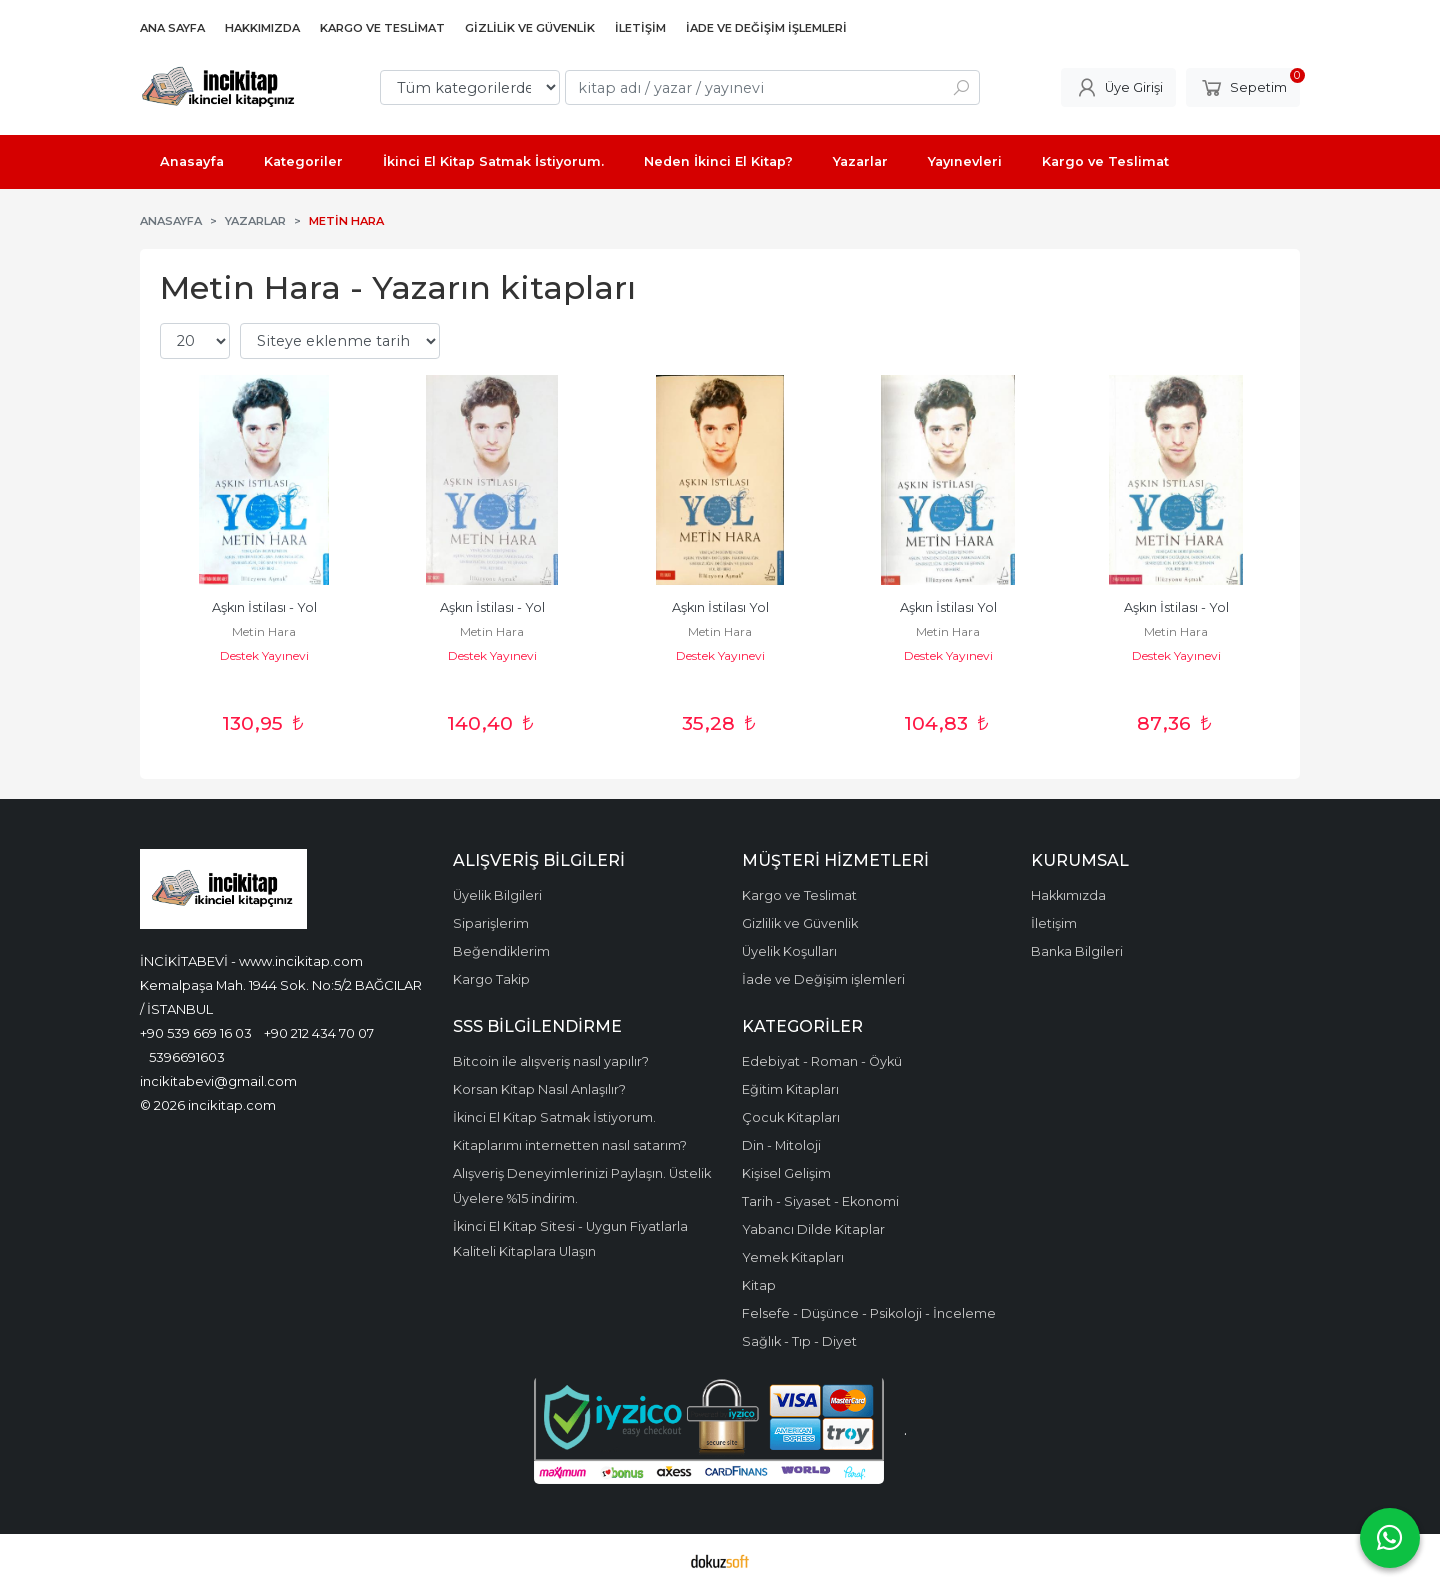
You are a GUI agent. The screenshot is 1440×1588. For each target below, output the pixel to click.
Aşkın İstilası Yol (720, 607)
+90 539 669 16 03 (196, 1033)
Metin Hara (264, 631)
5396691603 (187, 1057)
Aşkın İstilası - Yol (264, 607)
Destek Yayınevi (264, 655)
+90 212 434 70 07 (319, 1033)
